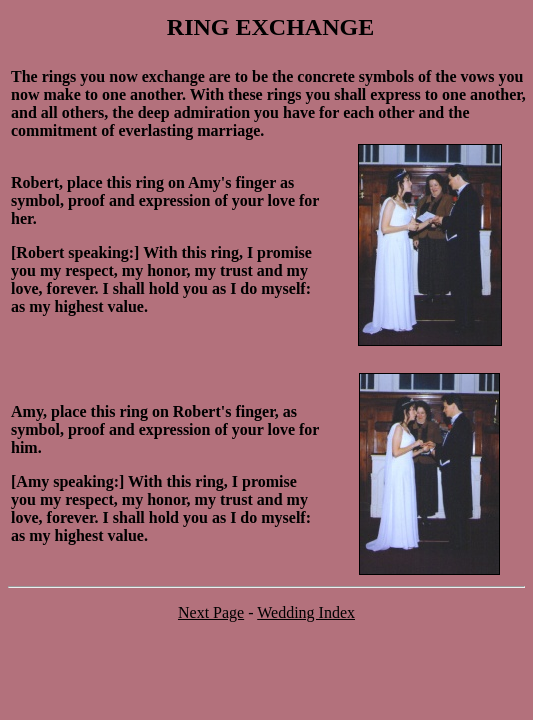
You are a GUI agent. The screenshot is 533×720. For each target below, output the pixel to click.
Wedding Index (306, 612)
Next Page (211, 612)
